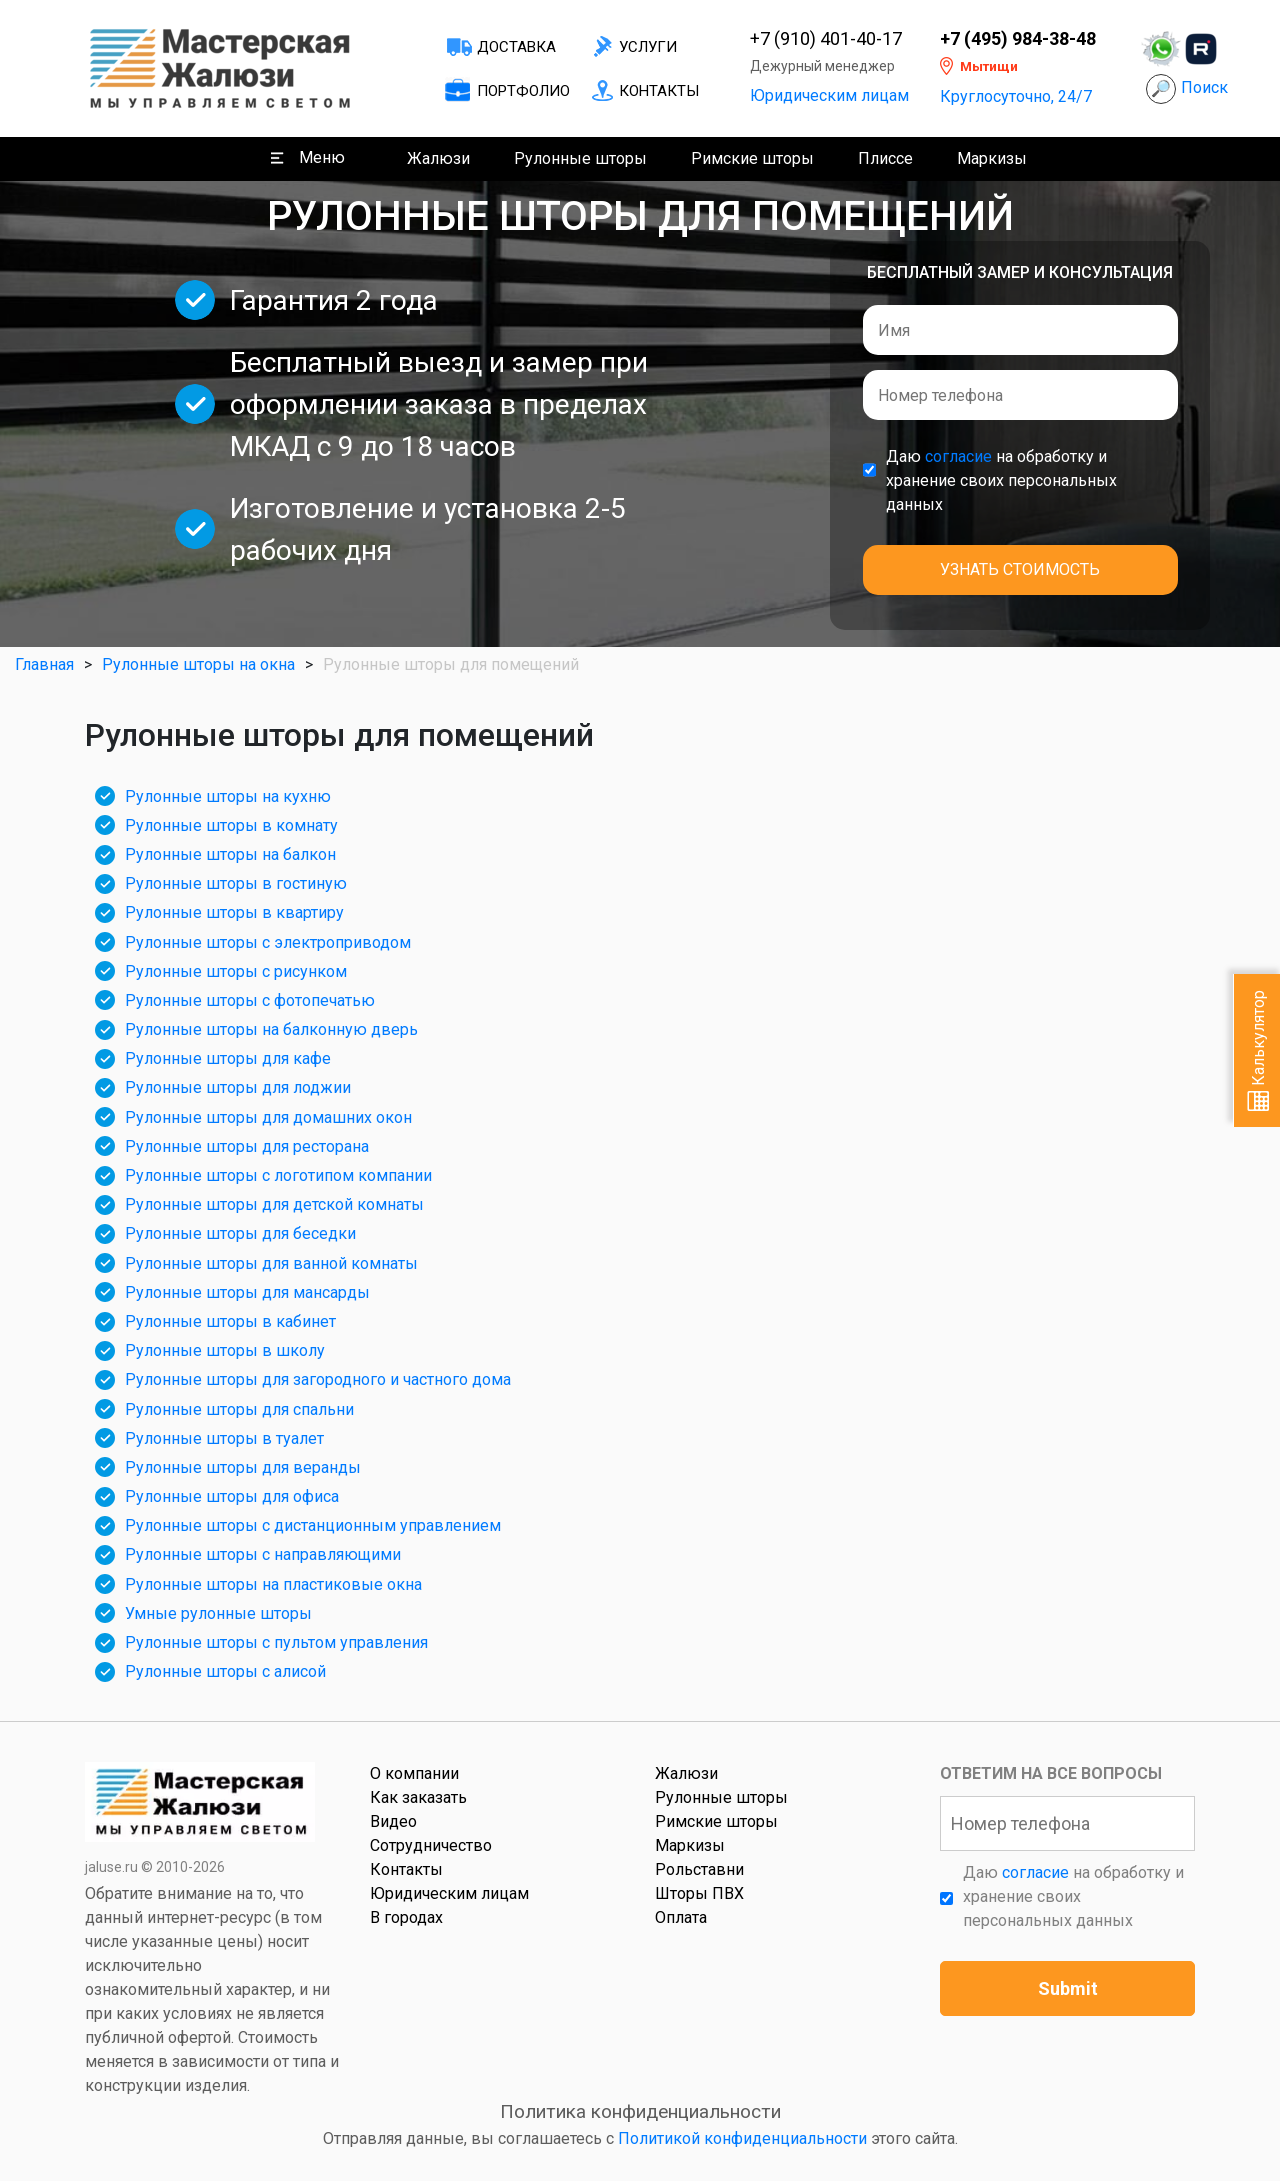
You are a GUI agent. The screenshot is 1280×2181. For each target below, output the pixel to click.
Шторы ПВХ (699, 1893)
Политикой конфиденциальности (742, 2138)
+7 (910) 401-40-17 (826, 39)
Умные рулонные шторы (218, 1613)
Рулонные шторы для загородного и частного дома (318, 1379)
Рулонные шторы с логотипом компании (278, 1175)
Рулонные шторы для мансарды (247, 1292)
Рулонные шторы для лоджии (238, 1087)
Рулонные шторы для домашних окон (268, 1117)
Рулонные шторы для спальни (239, 1409)
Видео (393, 1821)
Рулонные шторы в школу (225, 1350)
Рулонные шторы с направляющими (263, 1554)
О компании (414, 1773)
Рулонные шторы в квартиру (234, 912)
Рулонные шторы (580, 158)
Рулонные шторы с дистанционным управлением (313, 1525)
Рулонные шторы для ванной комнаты (271, 1263)
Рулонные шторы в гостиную (236, 883)
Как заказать (418, 1797)
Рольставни (699, 1869)
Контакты (659, 91)
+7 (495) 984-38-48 (1018, 39)
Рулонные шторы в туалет (224, 1438)
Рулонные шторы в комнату (231, 825)
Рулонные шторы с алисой (225, 1671)
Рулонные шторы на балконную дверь (271, 1029)
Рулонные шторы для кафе (228, 1058)
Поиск (1204, 87)
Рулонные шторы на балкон (230, 854)
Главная (44, 664)
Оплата (681, 1917)
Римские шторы (752, 158)
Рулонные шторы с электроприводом (268, 942)
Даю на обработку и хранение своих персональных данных (1001, 480)
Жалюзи (438, 158)
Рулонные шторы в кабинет (230, 1321)
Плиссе (885, 158)
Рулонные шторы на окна (198, 664)
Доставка (516, 47)
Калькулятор (1258, 1050)
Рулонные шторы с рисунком (236, 971)
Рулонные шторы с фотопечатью (250, 1000)
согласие (958, 456)
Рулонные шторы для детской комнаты (274, 1204)
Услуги (648, 47)
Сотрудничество (431, 1845)
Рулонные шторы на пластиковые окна (273, 1584)
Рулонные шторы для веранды (243, 1467)
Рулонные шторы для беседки (240, 1233)
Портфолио (523, 91)
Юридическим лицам (829, 95)
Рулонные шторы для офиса (232, 1496)
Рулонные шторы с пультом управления (276, 1642)
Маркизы (992, 158)
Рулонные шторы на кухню (228, 796)
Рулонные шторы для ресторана (247, 1146)
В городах (406, 1917)
